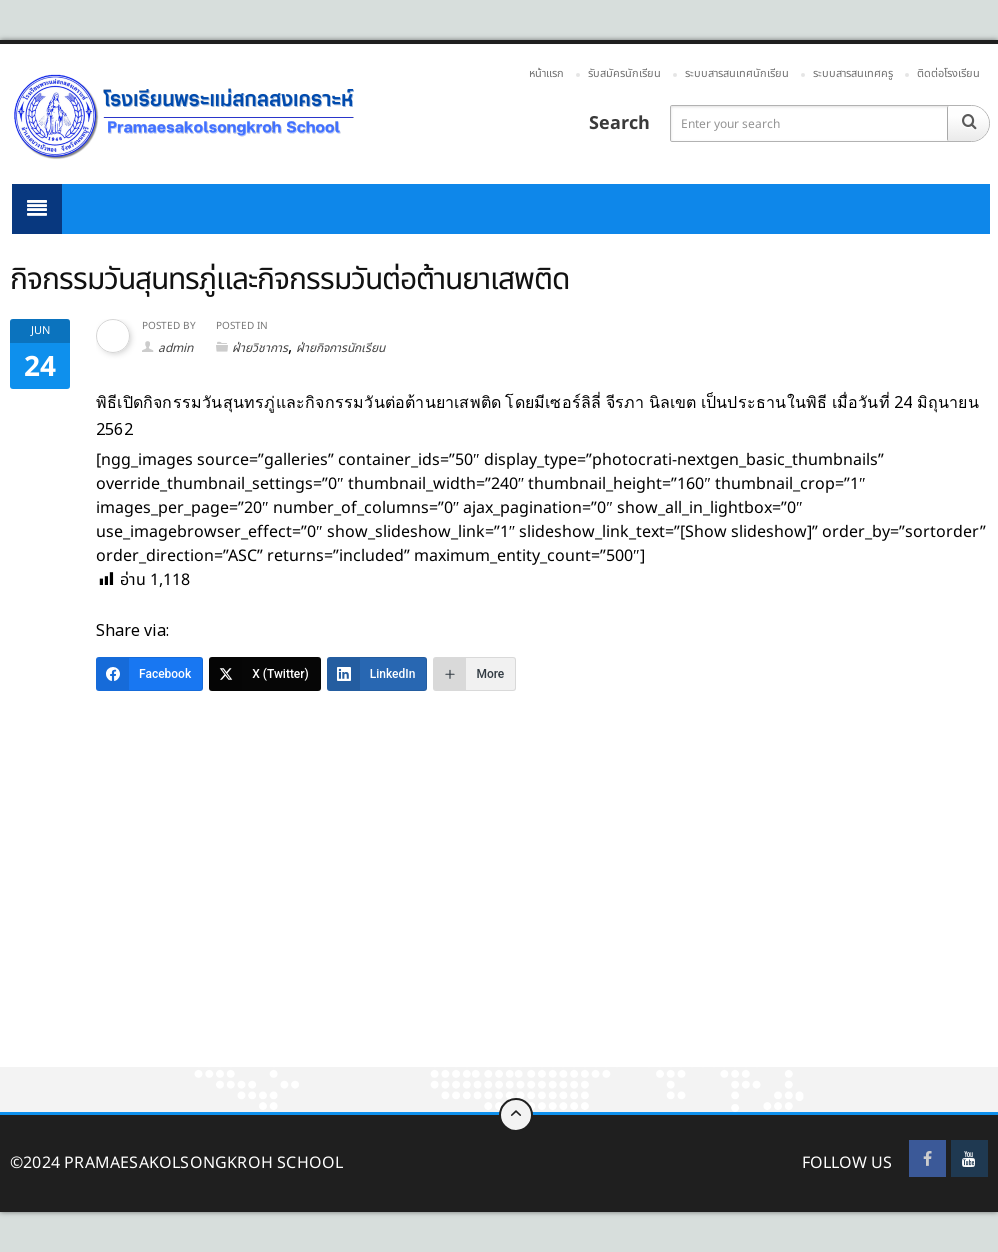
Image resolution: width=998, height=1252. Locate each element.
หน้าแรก (546, 73)
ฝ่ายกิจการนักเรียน (340, 348)
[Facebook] (149, 674)
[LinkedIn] (377, 674)
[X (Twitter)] (265, 674)
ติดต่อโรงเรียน (948, 73)
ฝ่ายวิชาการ (260, 348)
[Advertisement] (499, 919)
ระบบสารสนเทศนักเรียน (737, 73)
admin (175, 348)
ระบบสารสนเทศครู (853, 73)
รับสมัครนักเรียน (624, 73)
